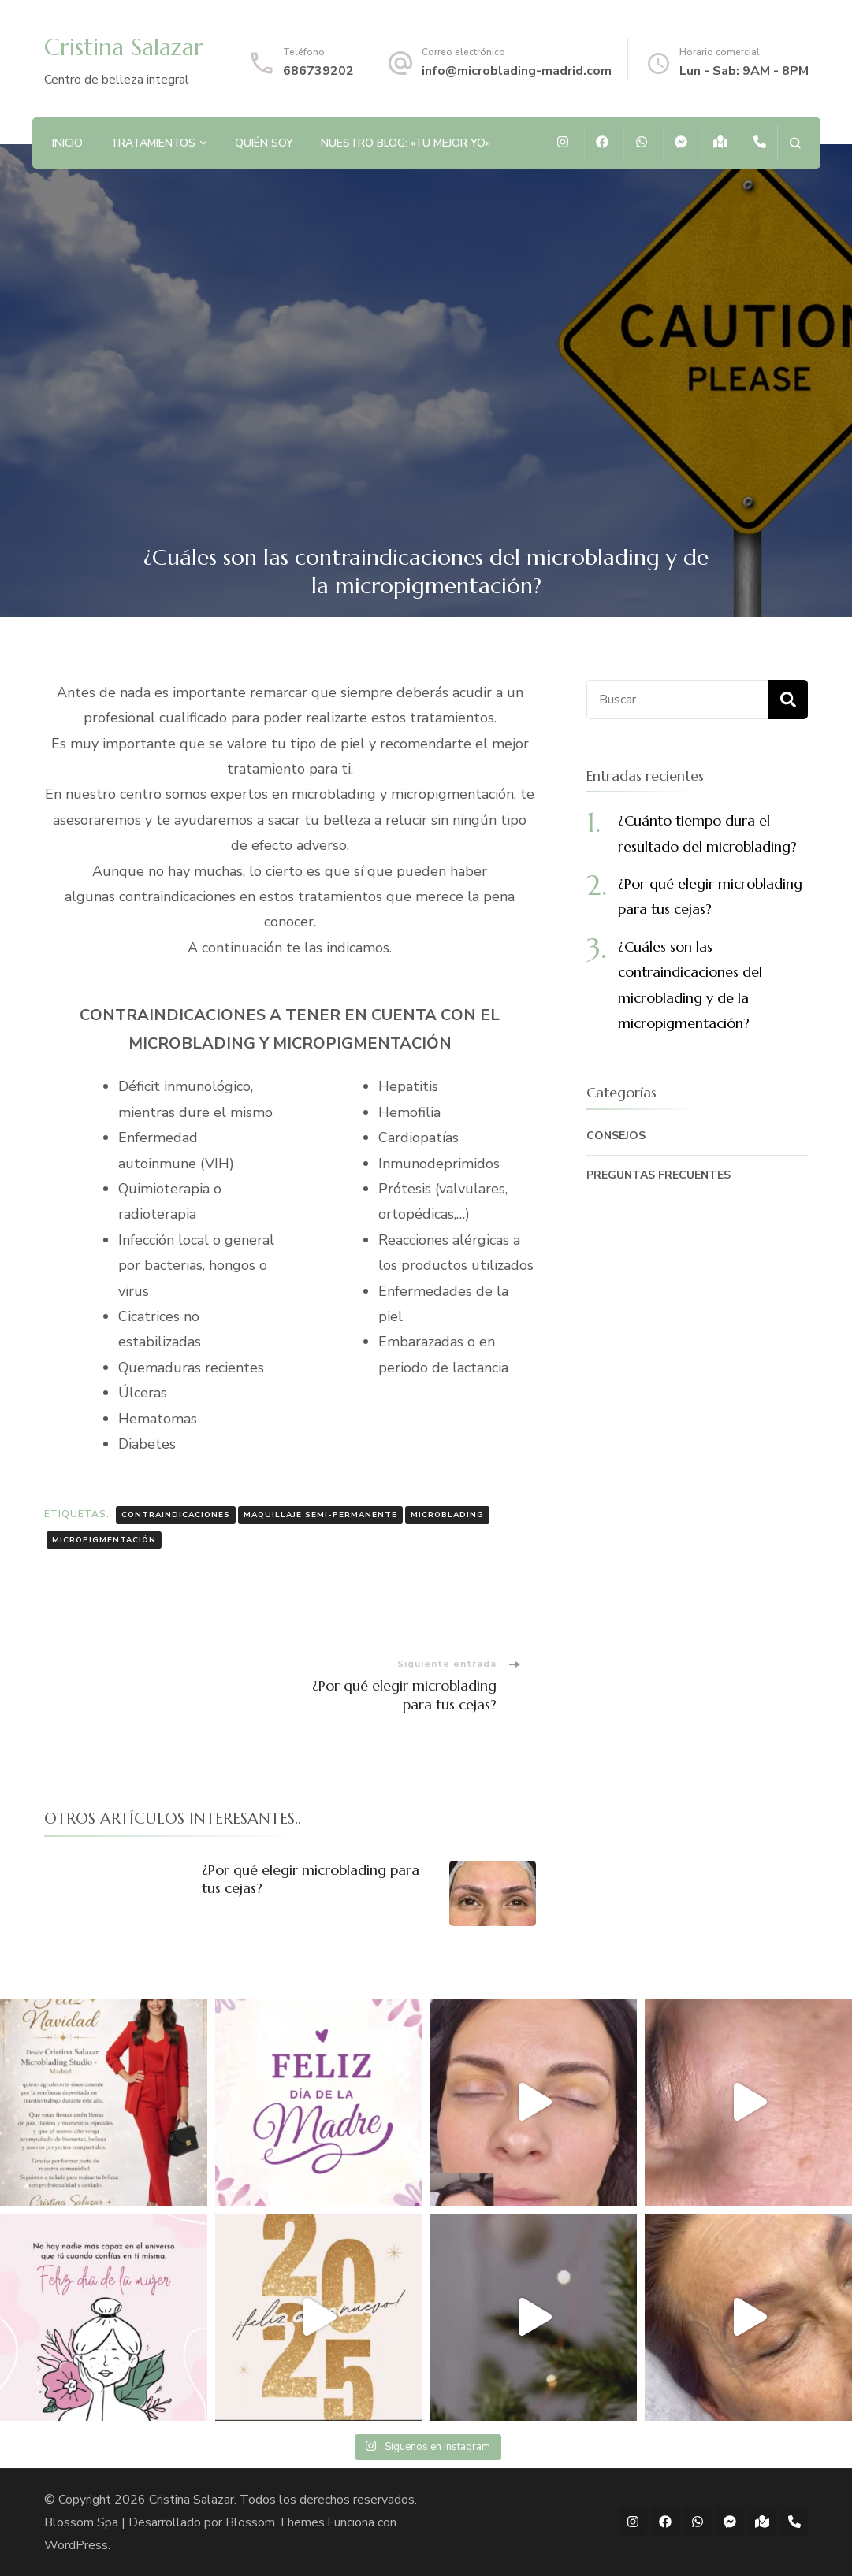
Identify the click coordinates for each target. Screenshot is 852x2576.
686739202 (318, 71)
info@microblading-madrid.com (517, 71)
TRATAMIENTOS (152, 142)
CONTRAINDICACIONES (175, 1514)
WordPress (76, 2545)
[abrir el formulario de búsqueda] (795, 143)
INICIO (67, 142)
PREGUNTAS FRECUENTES (658, 1174)
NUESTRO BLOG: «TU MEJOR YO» (405, 142)
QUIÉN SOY (264, 142)
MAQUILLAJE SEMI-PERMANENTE (320, 1514)
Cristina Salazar (123, 46)
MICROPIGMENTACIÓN (104, 1540)
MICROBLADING (447, 1514)
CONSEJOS (616, 1135)
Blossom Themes (275, 2522)
